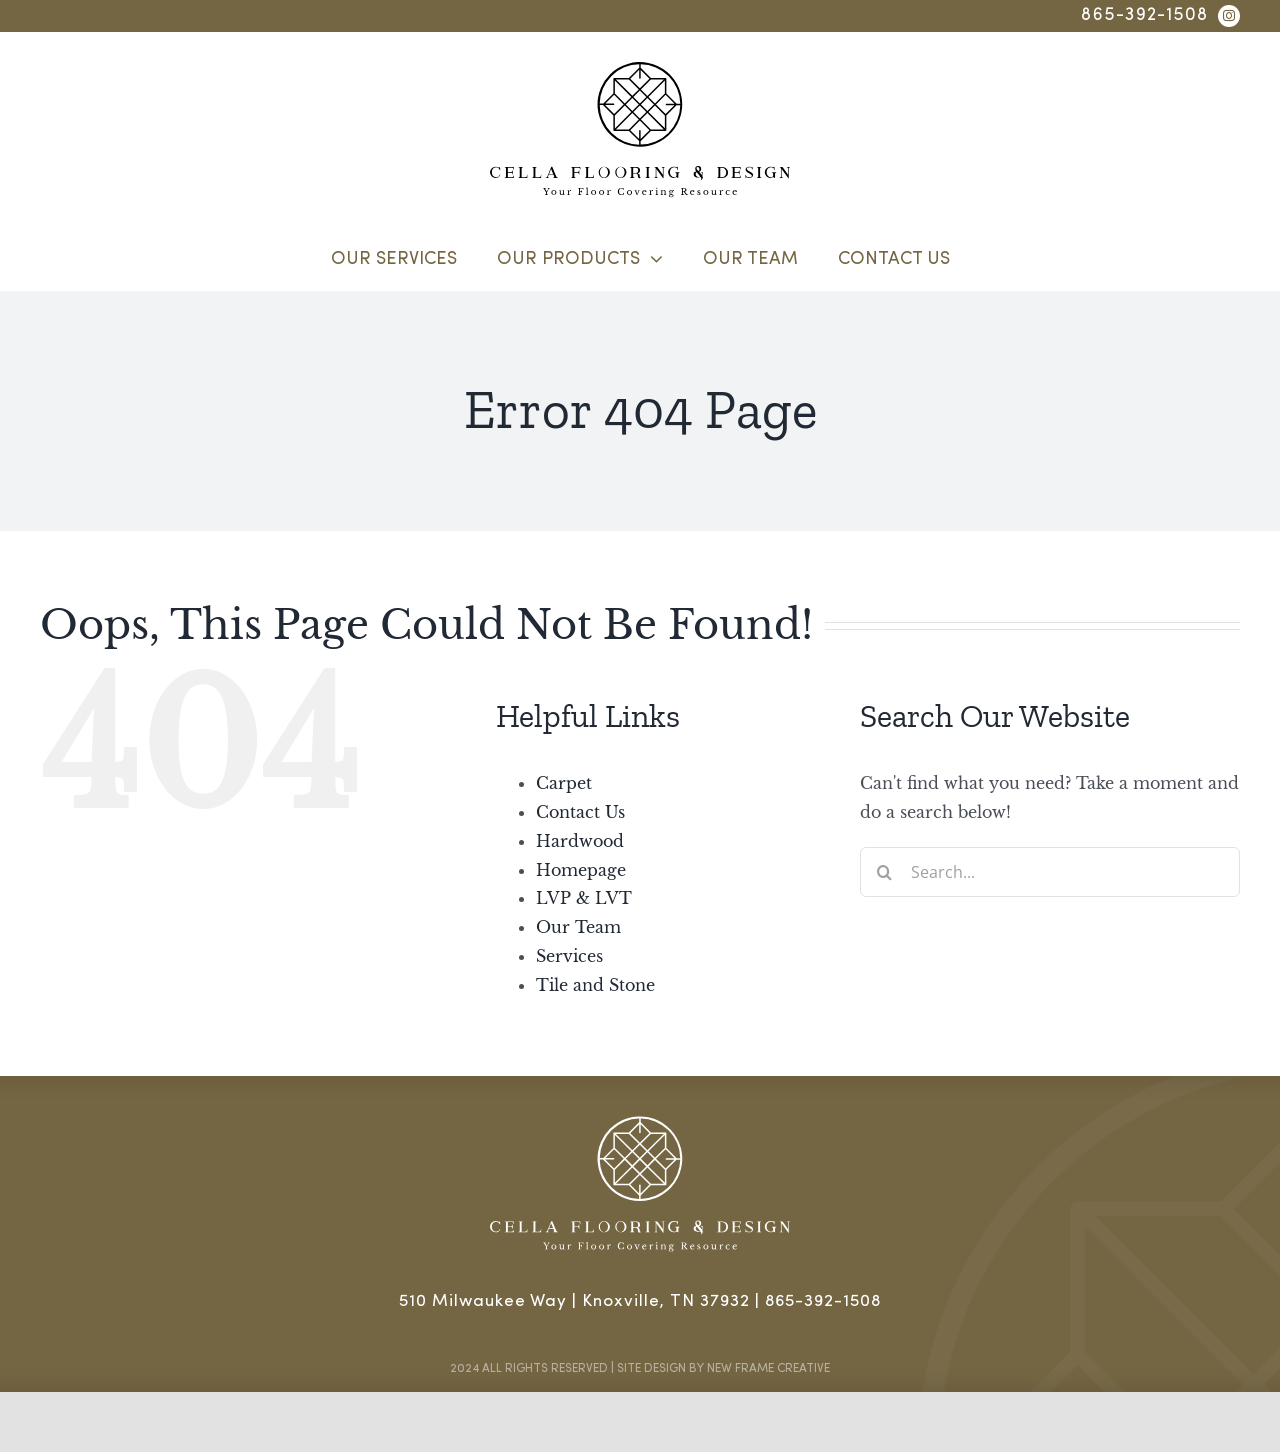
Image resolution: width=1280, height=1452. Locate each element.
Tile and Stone (595, 985)
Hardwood (580, 841)
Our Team (578, 927)
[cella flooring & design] (640, 70)
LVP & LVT (584, 898)
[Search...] (1050, 872)
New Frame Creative (768, 1369)
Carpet (564, 783)
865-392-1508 (1144, 15)
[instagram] (1229, 16)
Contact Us (580, 812)
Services (569, 956)
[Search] (885, 872)
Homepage (581, 870)
